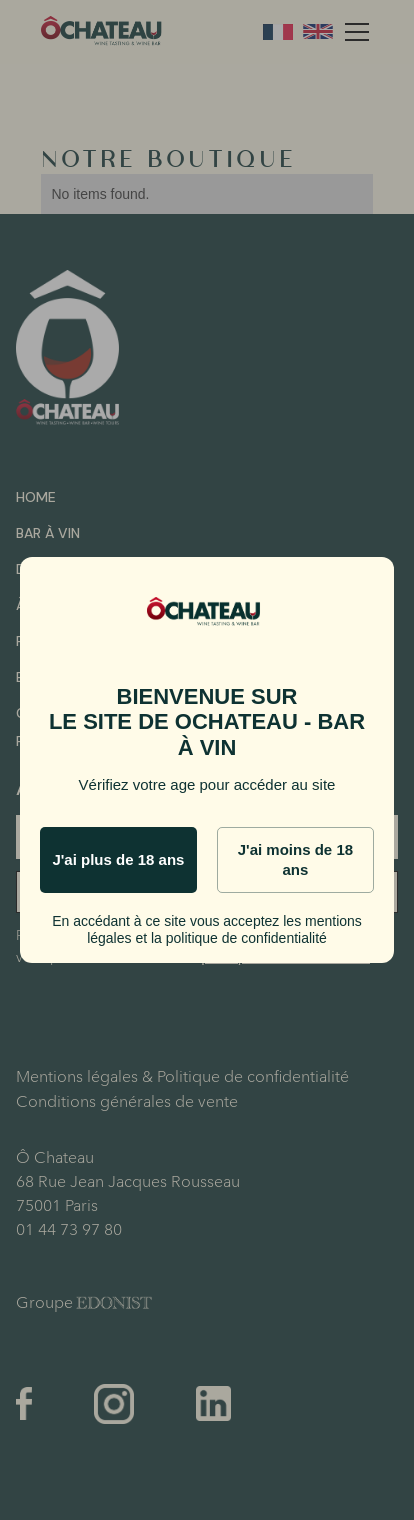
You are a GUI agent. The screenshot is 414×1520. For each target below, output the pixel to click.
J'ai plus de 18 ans (118, 859)
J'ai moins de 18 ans (295, 859)
